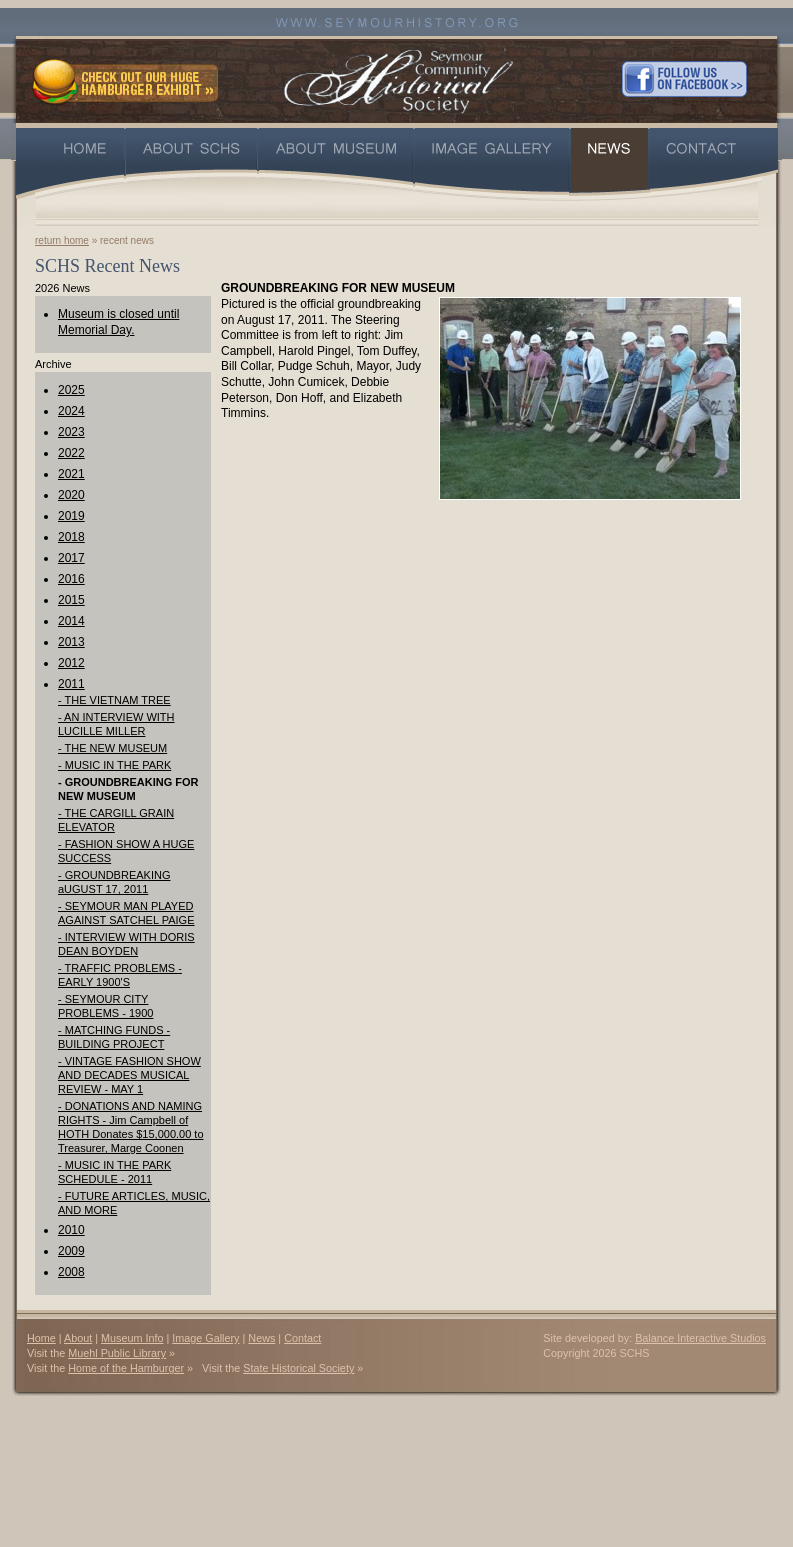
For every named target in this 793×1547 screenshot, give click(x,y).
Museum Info (132, 1338)
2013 (71, 642)
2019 (71, 516)
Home (41, 1338)
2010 (71, 1230)
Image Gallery (205, 1338)
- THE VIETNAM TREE (114, 700)
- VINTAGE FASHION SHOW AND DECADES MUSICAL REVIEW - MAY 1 (129, 1075)
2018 (71, 537)
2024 (71, 411)
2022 (71, 453)
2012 (71, 663)
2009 (71, 1251)
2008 (71, 1272)
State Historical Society (298, 1368)
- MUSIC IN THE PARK (114, 765)
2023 (71, 432)
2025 (71, 390)
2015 (71, 600)
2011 (71, 684)
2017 (71, 558)
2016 (71, 579)
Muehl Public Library (117, 1353)
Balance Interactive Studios (700, 1338)
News (261, 1338)
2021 (71, 474)
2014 (71, 621)
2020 (71, 495)
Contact (302, 1338)
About (78, 1338)
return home (62, 240)
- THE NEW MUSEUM (112, 748)
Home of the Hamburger (126, 1368)
